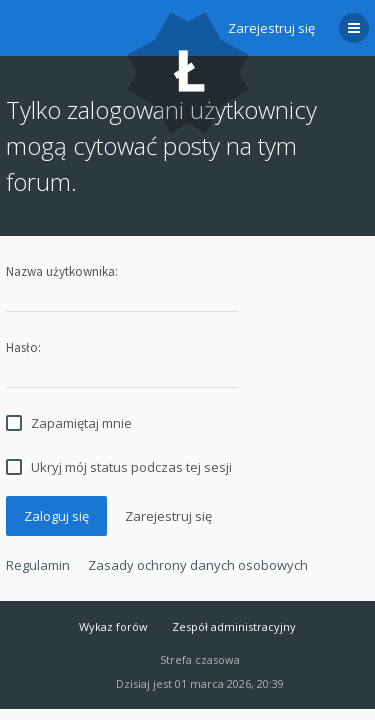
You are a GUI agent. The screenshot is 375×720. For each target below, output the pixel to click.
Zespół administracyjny (234, 626)
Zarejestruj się (271, 28)
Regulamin (38, 565)
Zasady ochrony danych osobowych (198, 565)
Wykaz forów (113, 626)
